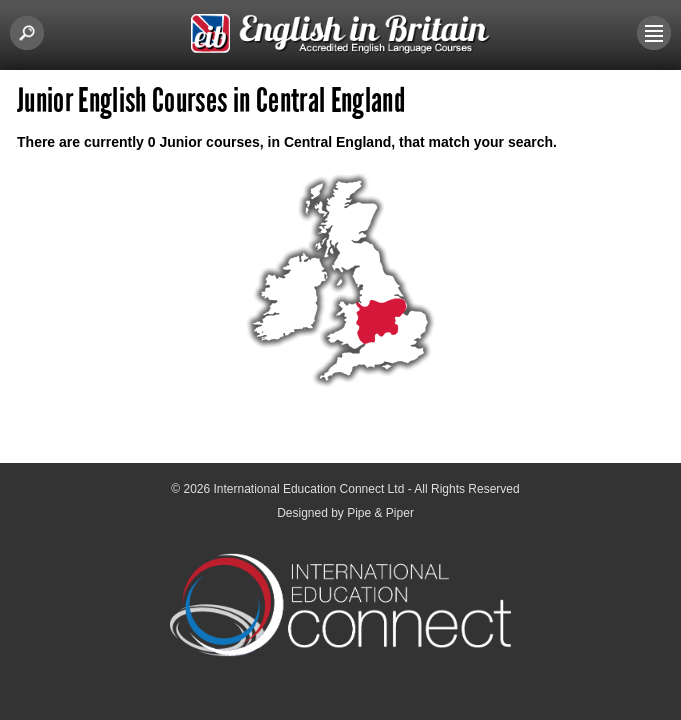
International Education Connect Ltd (309, 489)
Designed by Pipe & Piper (345, 513)
